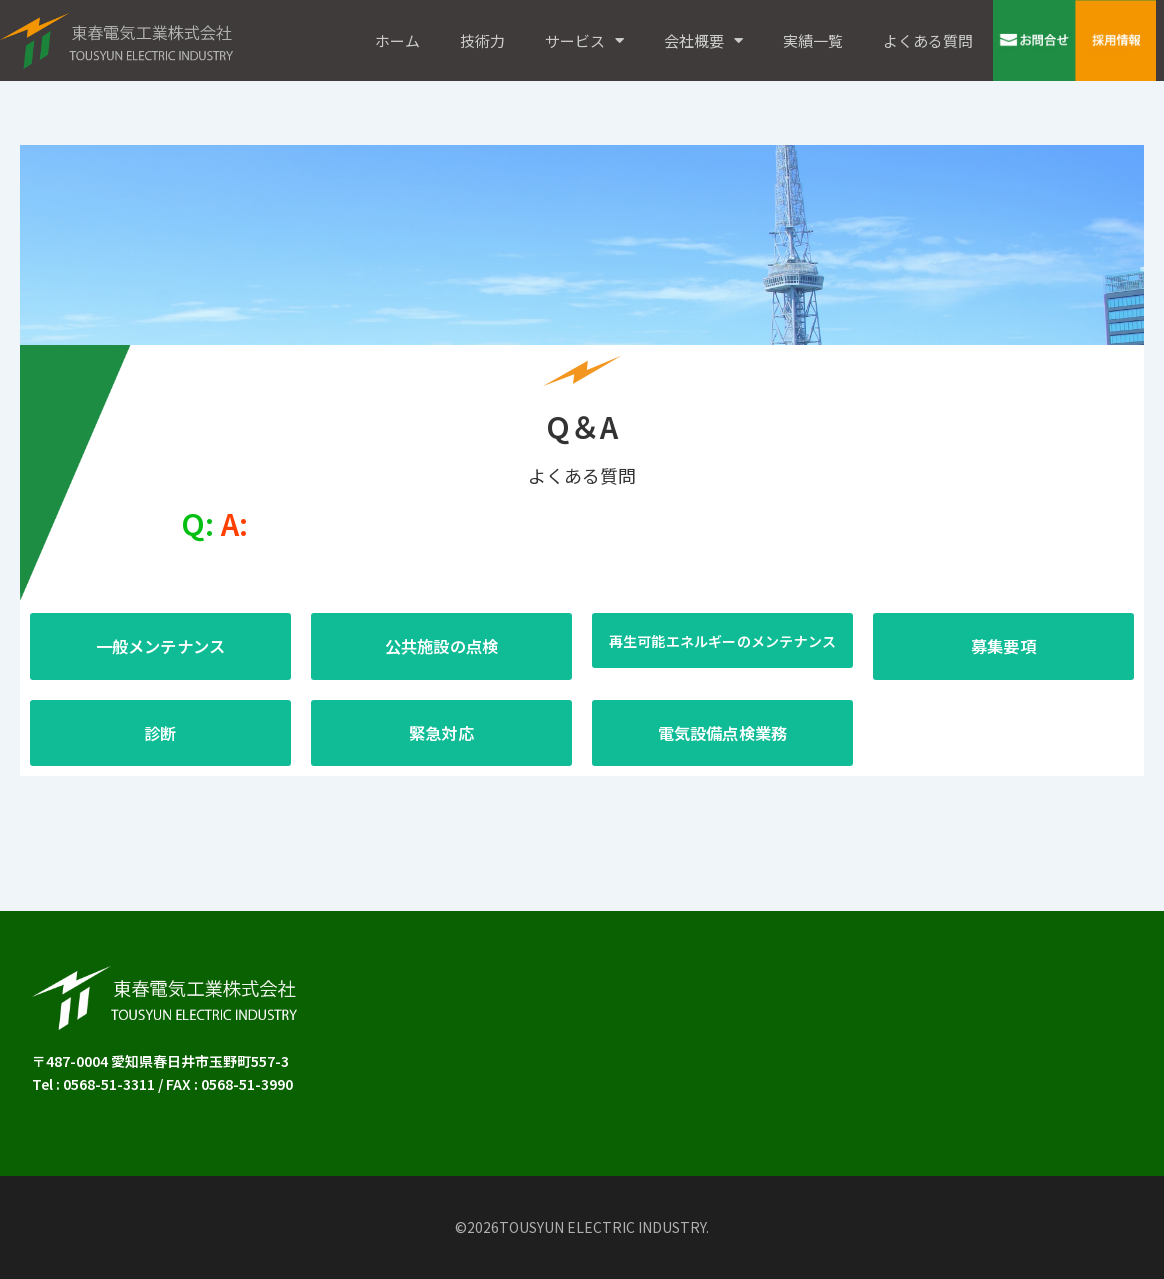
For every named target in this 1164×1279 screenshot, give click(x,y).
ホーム (397, 40)
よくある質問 (928, 40)
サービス (584, 40)
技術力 (482, 40)
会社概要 (703, 40)
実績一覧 (813, 40)
